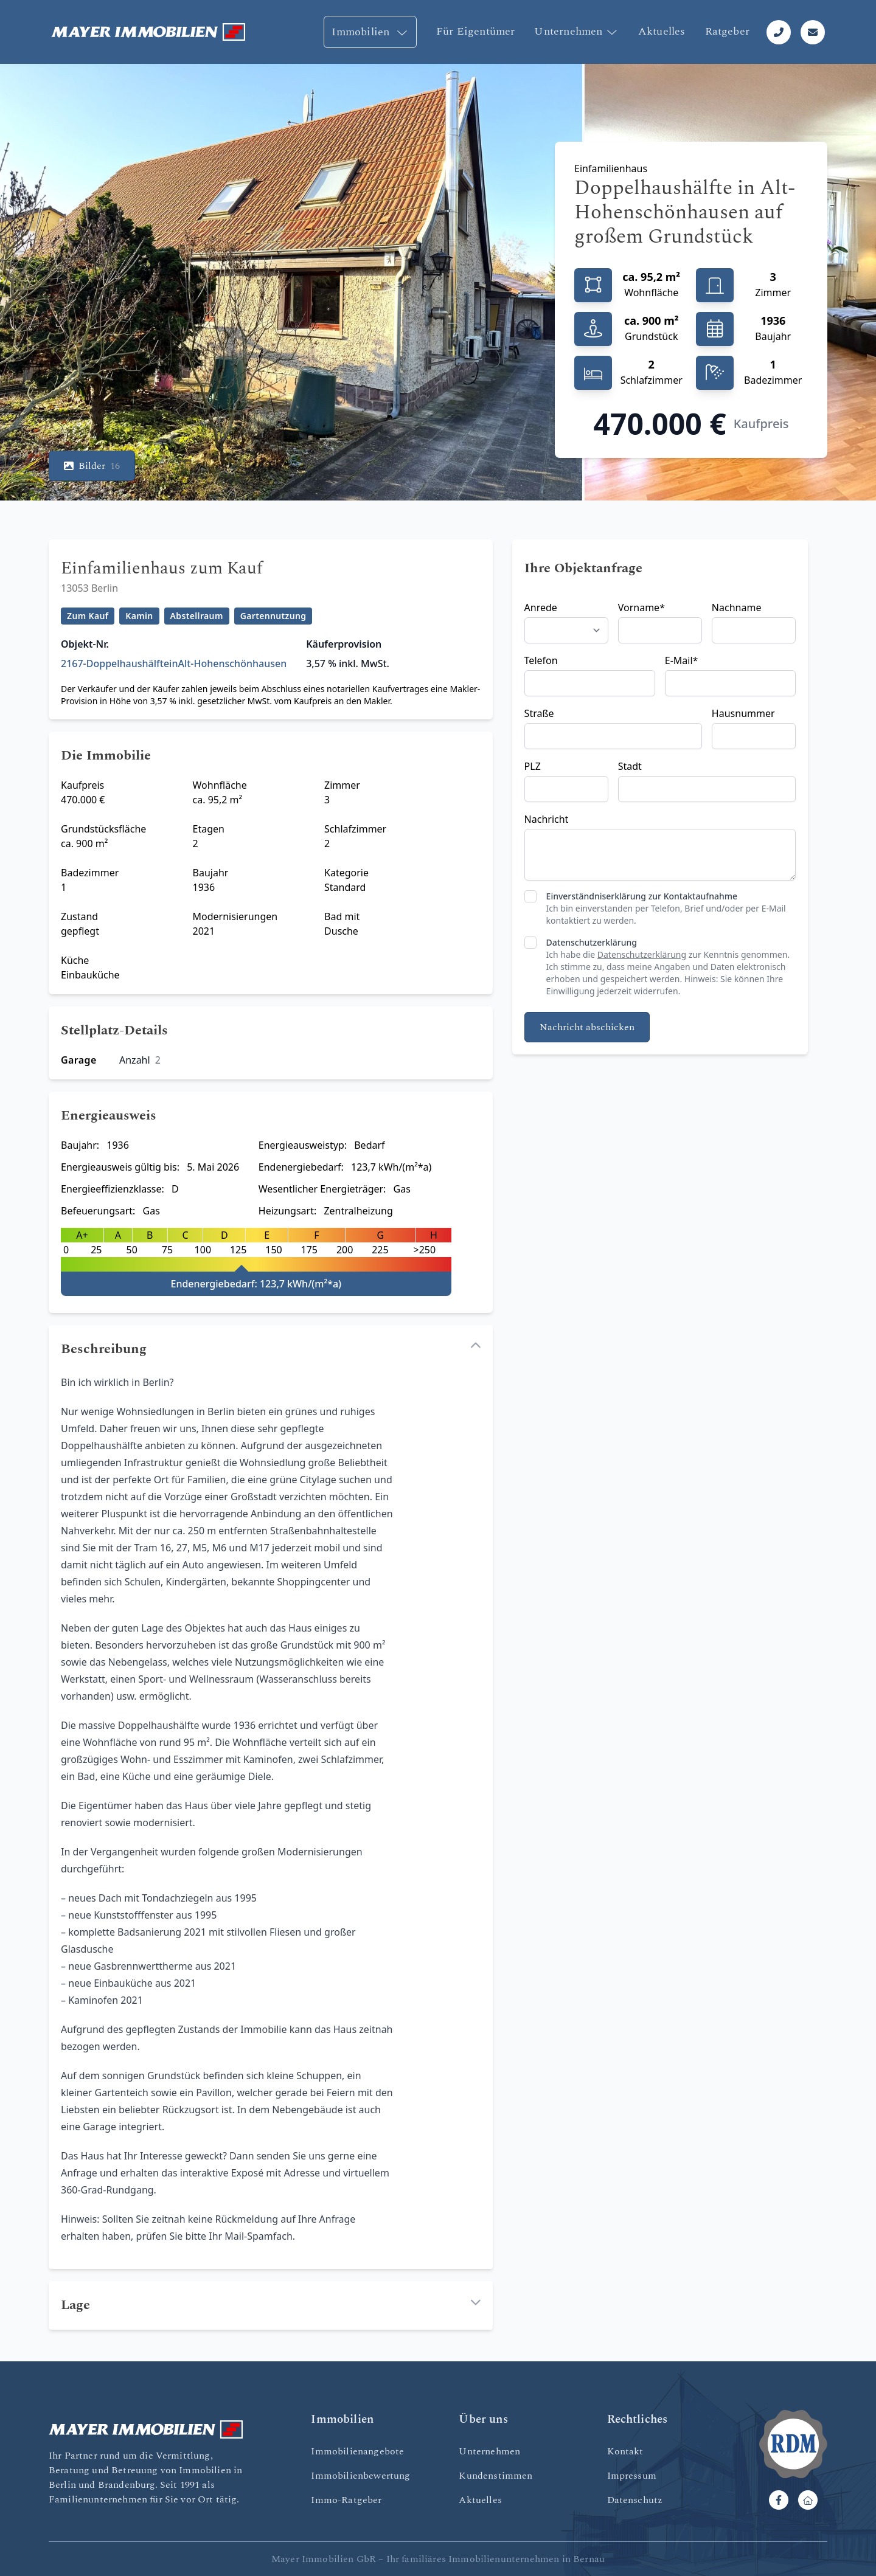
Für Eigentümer (475, 31)
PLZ (532, 766)
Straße (539, 713)
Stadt (630, 766)
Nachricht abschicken (587, 1027)
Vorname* (641, 607)
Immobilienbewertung (360, 2475)
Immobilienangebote (357, 2451)
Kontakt (625, 2451)
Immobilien (370, 32)
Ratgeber (727, 31)
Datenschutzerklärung (591, 942)
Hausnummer (743, 713)
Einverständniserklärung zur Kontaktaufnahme (641, 896)
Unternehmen (576, 31)
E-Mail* (681, 660)
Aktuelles (662, 31)
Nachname (737, 607)
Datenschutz (635, 2500)
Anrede (540, 607)
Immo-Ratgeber (346, 2500)
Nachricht (546, 819)
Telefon (541, 660)
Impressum (631, 2475)
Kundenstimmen (495, 2475)
